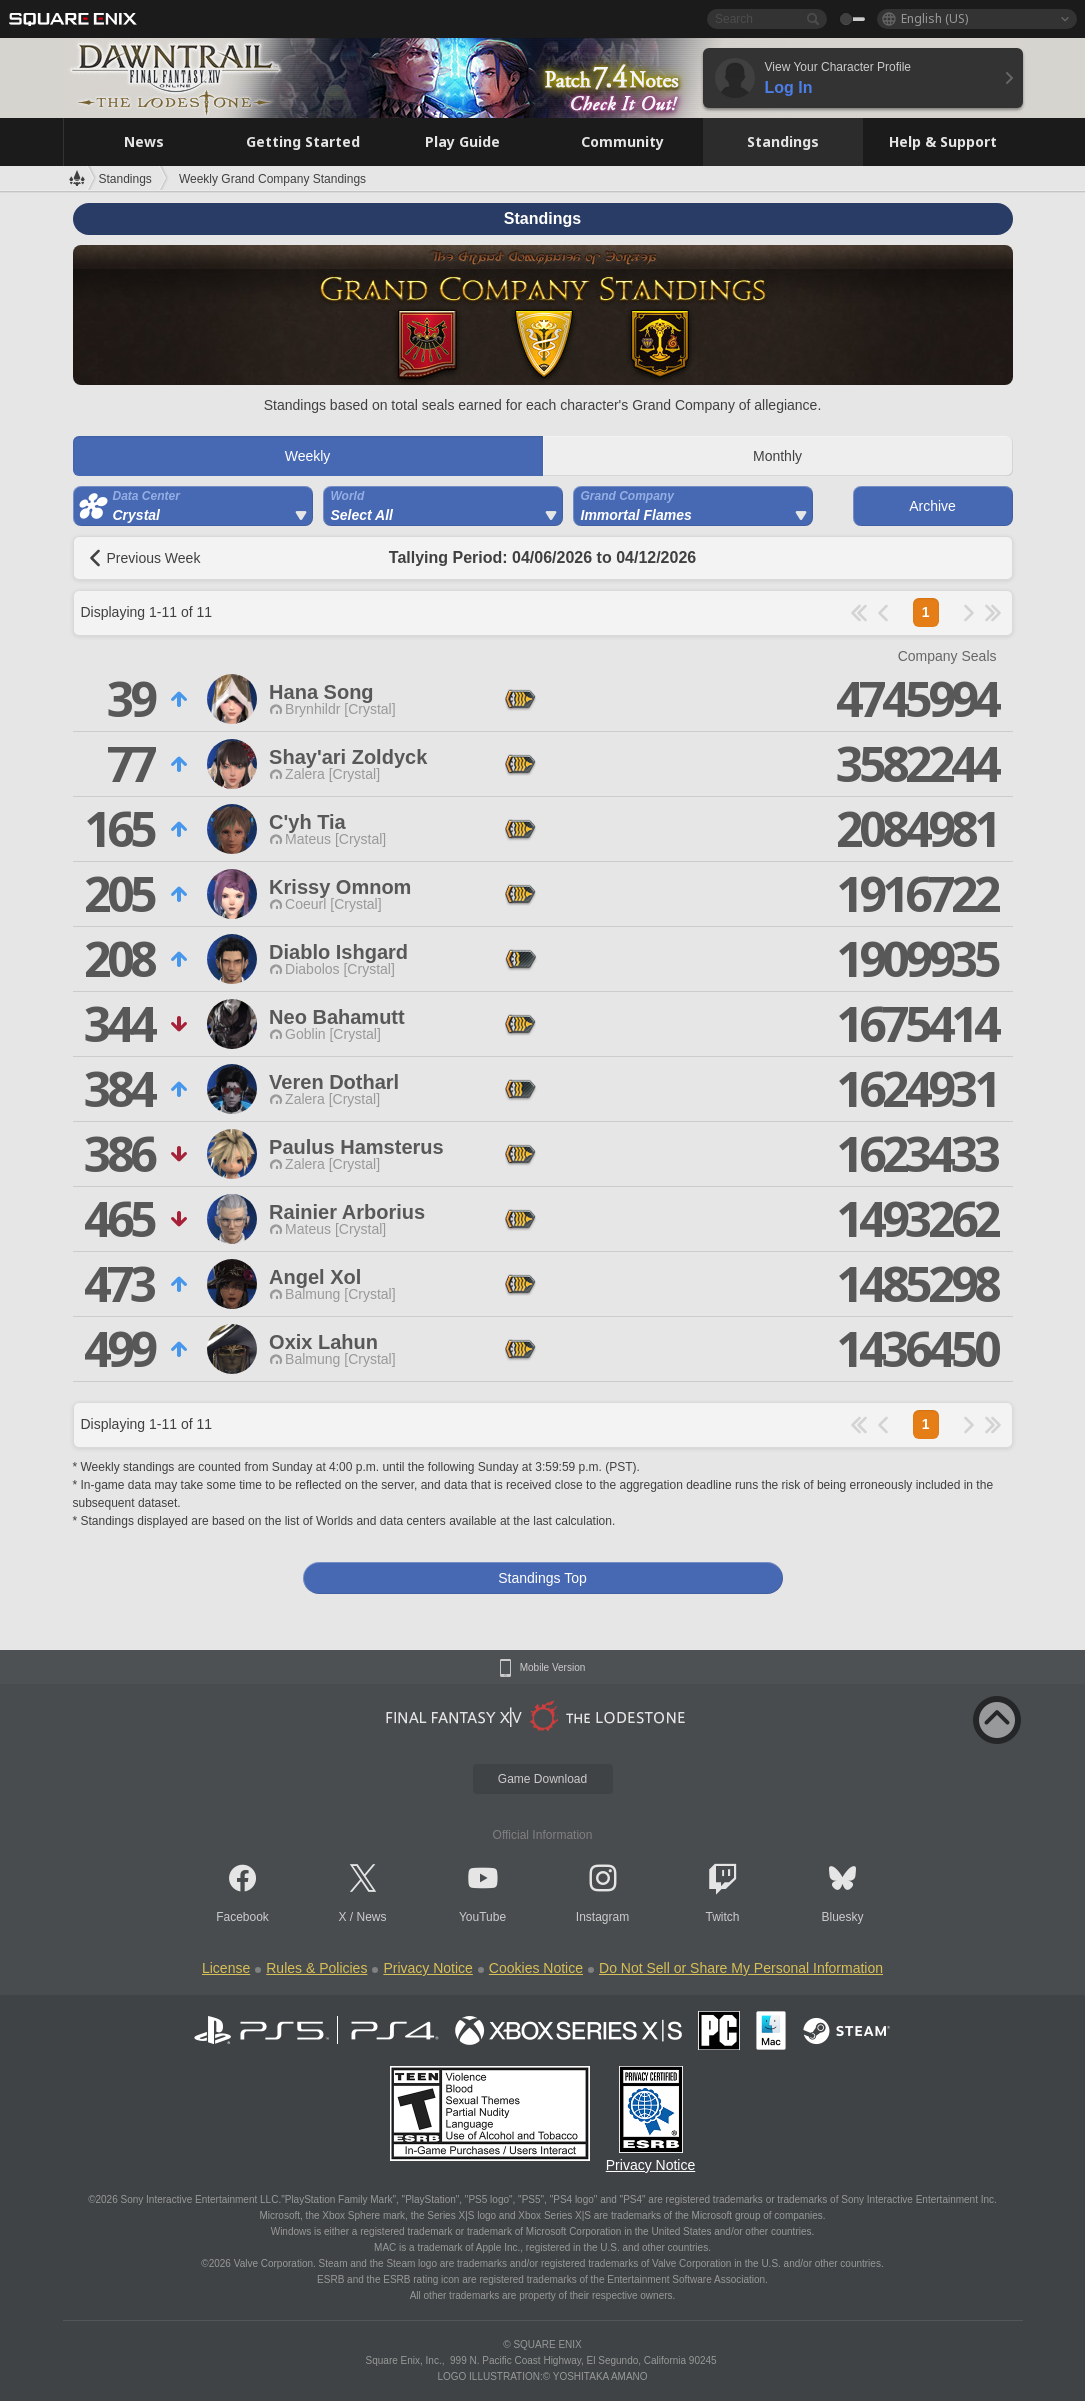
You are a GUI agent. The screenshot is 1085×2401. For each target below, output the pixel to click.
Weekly (308, 456)
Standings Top (542, 1578)
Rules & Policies (316, 1968)
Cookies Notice (536, 1968)
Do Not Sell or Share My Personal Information (741, 1968)
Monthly (777, 456)
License (226, 1968)
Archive (932, 506)
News (372, 1917)
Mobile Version (553, 1668)
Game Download (542, 1779)
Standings (125, 179)
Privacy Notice (427, 1968)
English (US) (934, 18)
